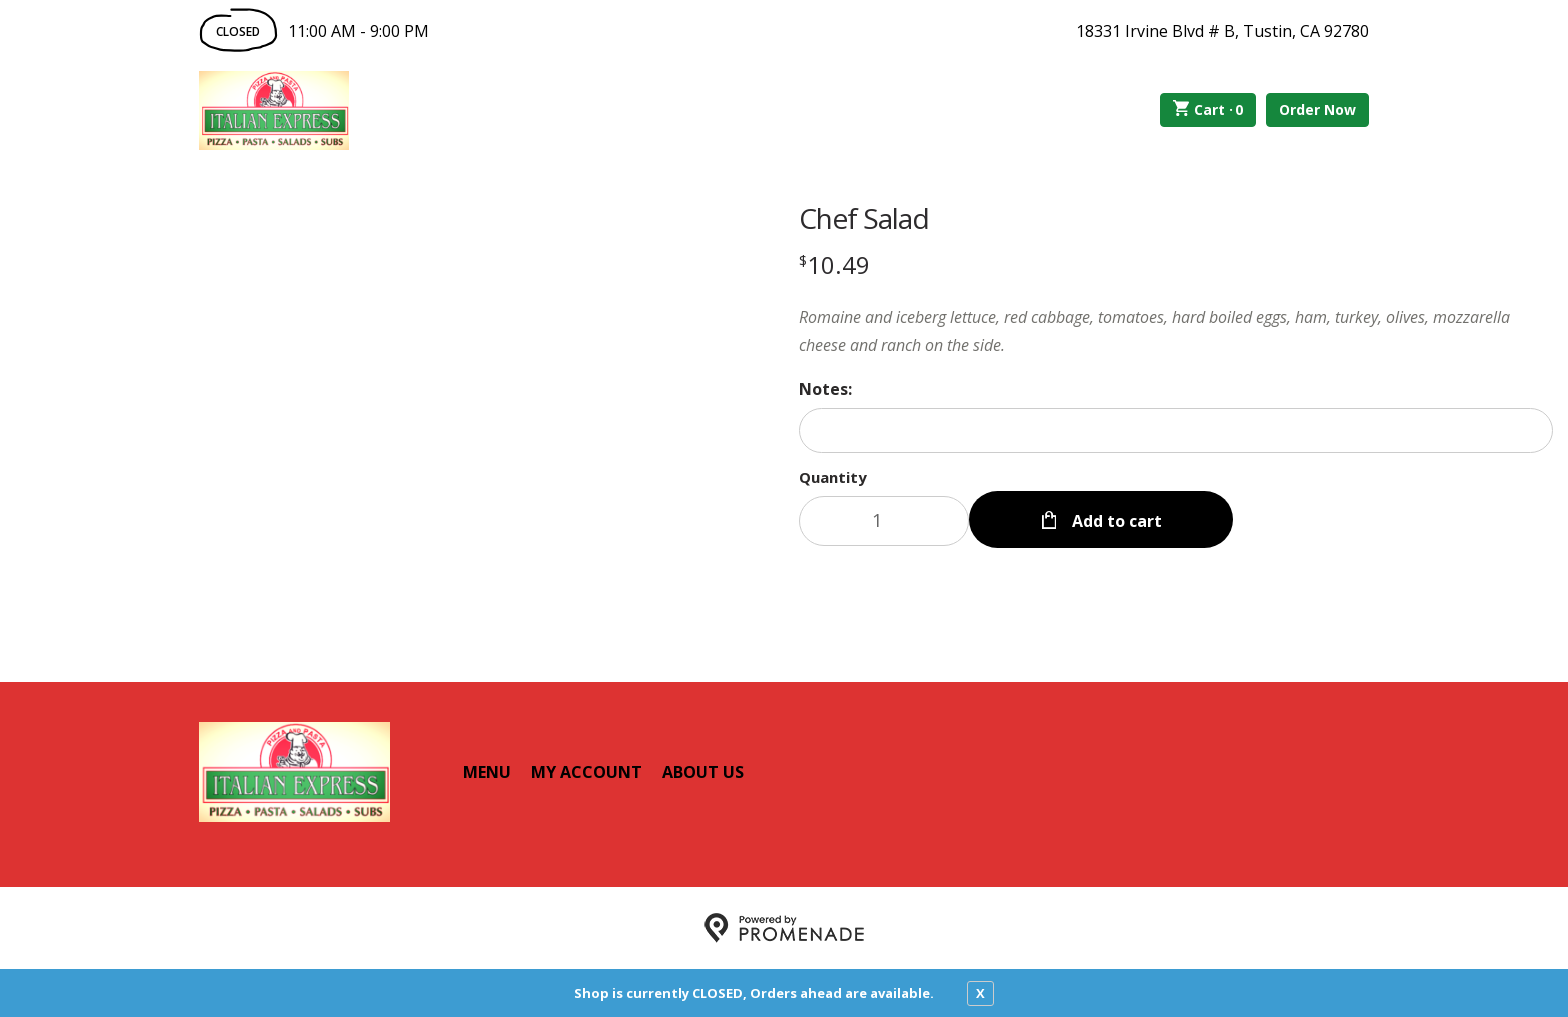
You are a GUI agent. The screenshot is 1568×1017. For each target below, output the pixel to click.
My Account (586, 772)
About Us (703, 772)
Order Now (1317, 109)
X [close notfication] (980, 993)
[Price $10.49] (834, 264)
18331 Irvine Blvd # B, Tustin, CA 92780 (1222, 31)
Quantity (833, 477)
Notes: (825, 389)
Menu (487, 772)
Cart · (1208, 110)
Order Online (462, 110)
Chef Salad (864, 218)
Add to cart (1115, 521)
